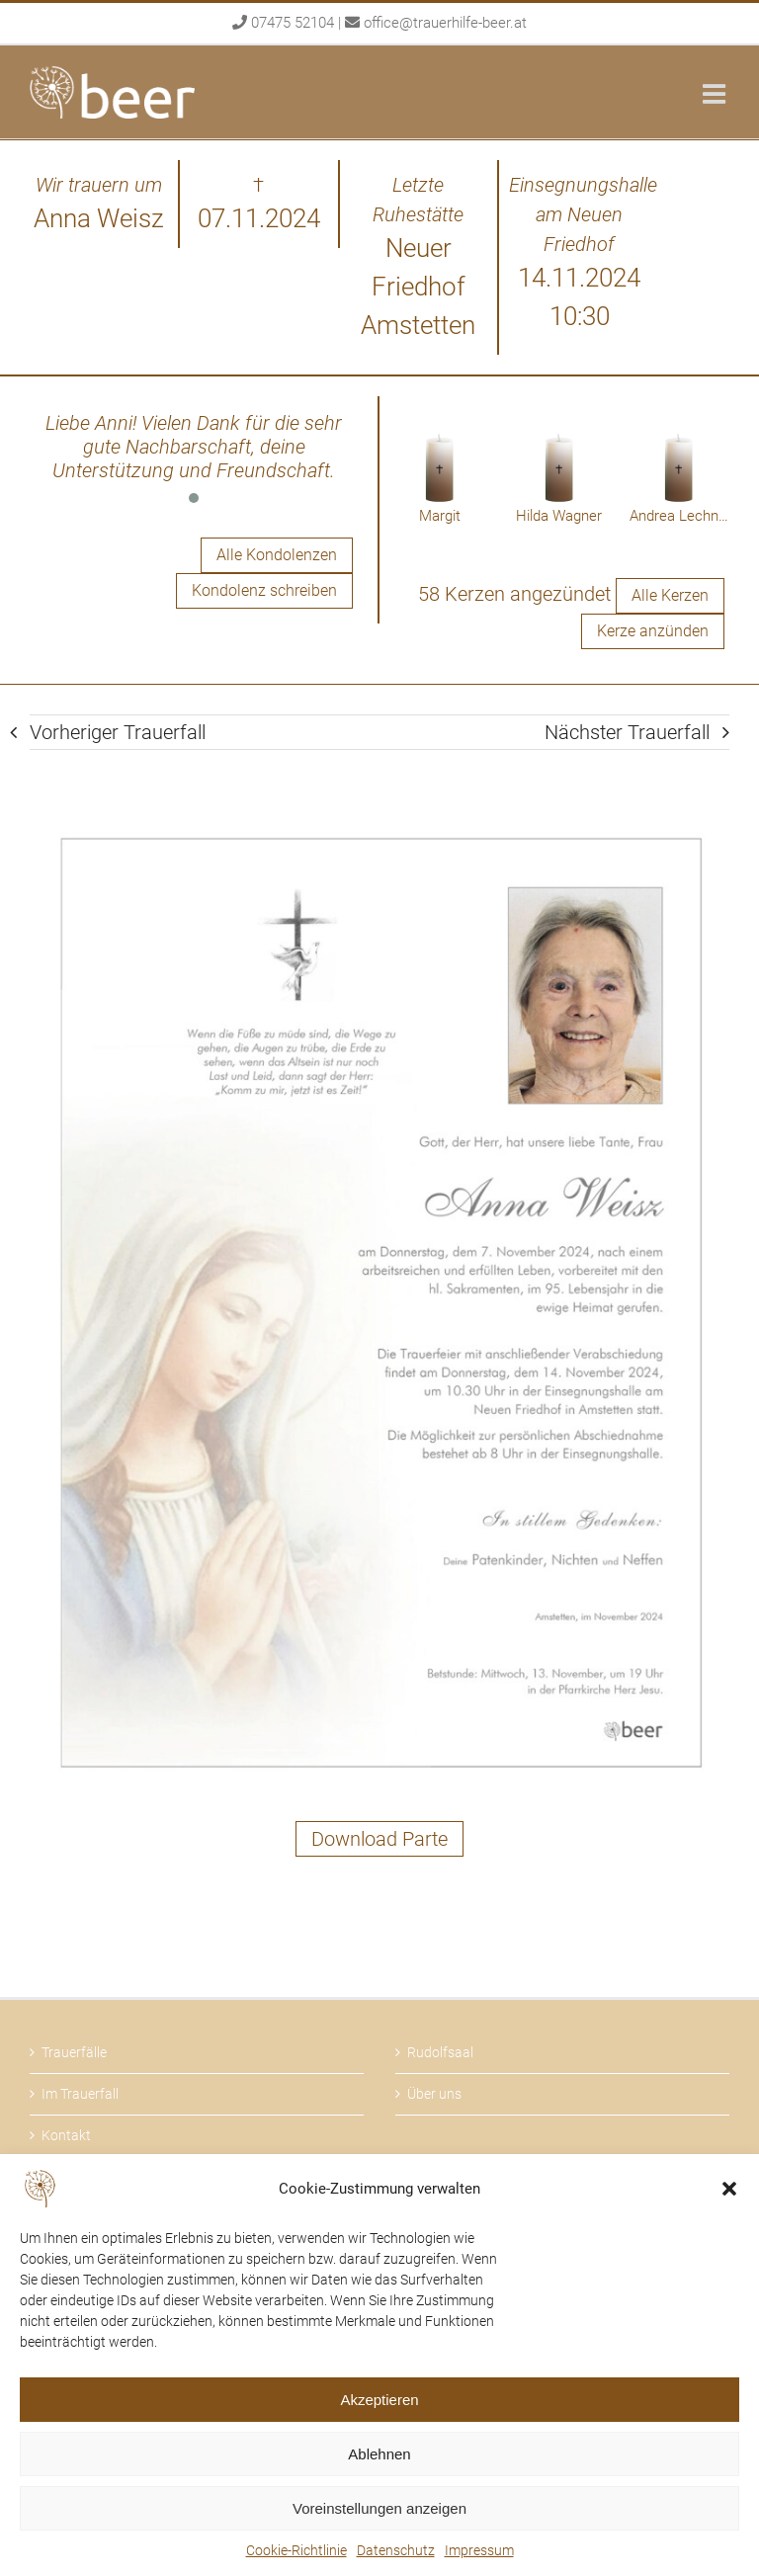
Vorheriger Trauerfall (118, 732)
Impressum (479, 2550)
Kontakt (66, 2135)
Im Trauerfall (80, 2094)
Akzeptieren (379, 2399)
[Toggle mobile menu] (716, 93)
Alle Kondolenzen (276, 554)
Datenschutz (396, 2550)
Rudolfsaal (440, 2052)
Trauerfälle (74, 2052)
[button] (729, 2189)
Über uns (434, 2094)
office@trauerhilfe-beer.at (445, 23)
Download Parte (379, 1839)
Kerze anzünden (653, 631)
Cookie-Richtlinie (296, 2550)
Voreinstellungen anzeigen (379, 2508)
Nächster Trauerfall (627, 732)
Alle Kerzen (670, 595)
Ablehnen (379, 2454)
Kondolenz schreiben (264, 590)
